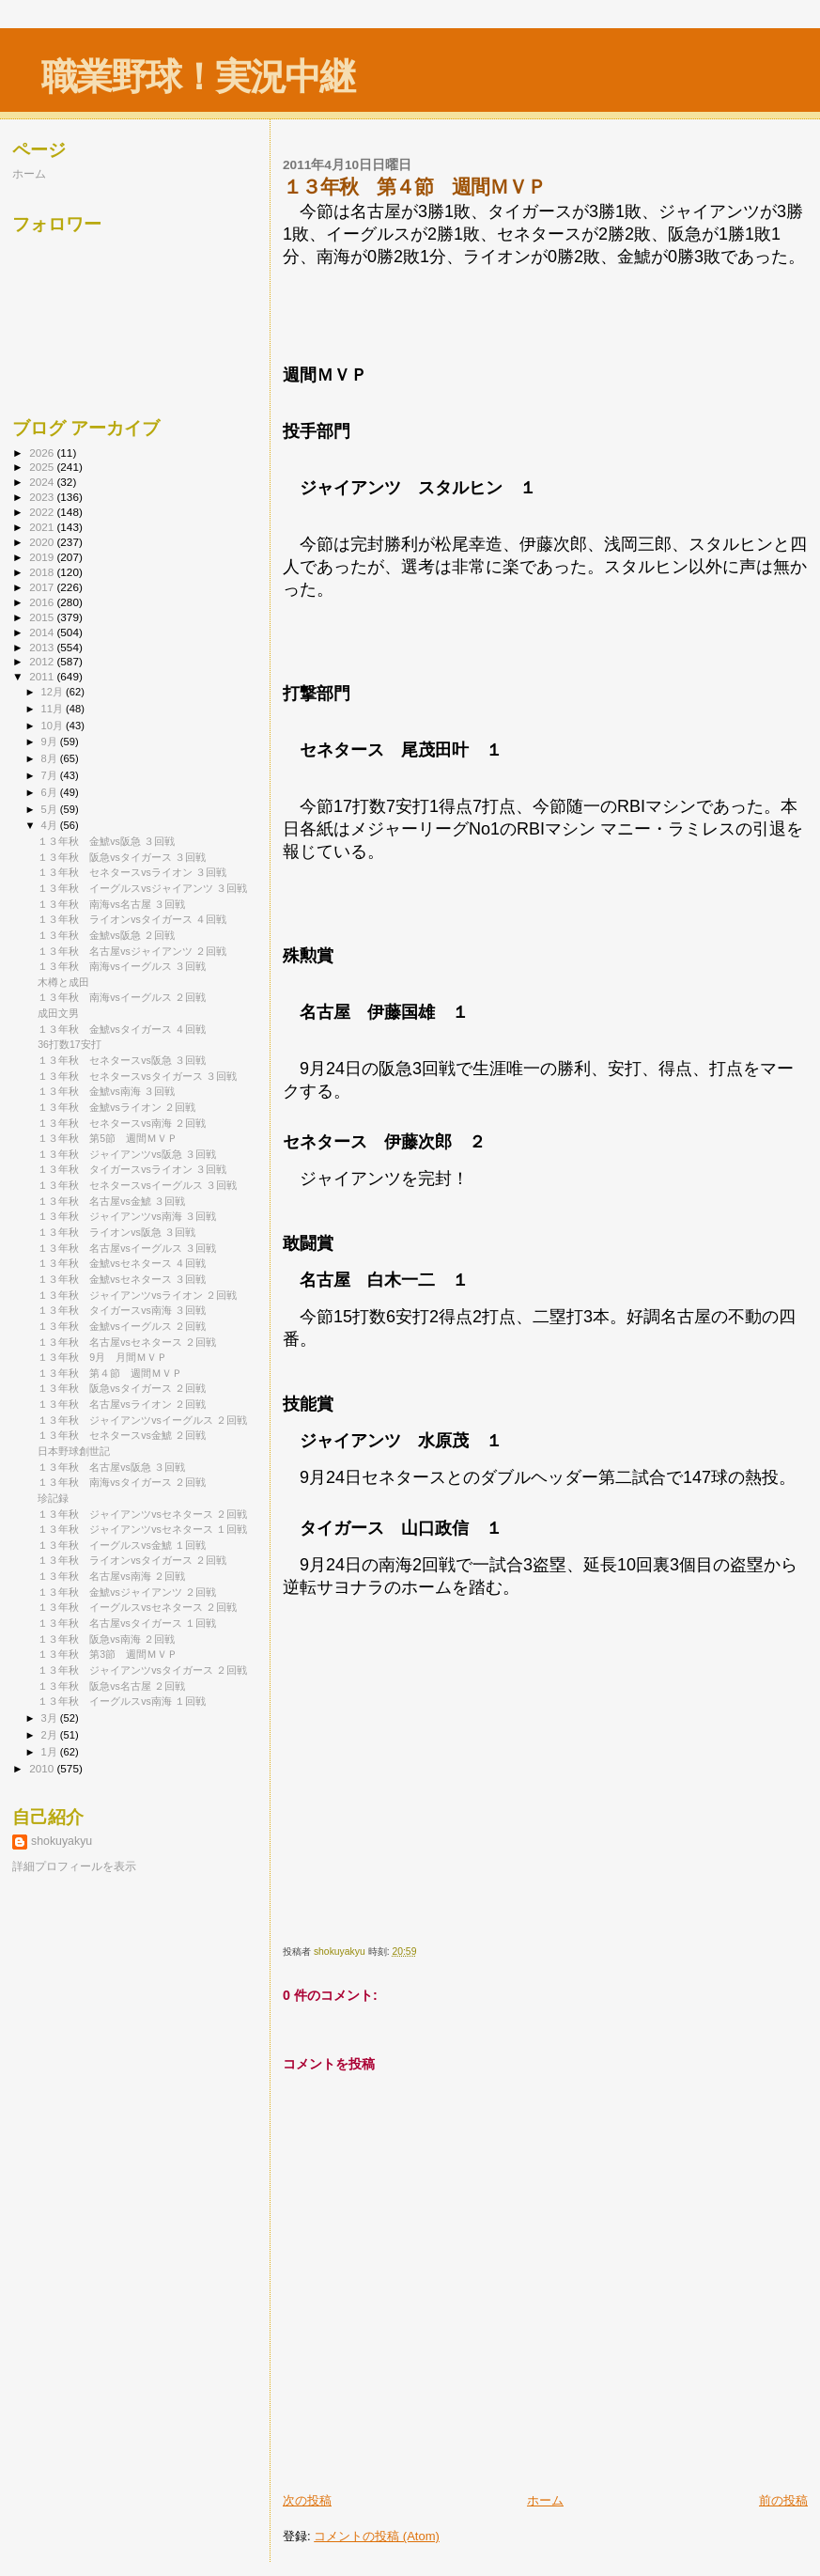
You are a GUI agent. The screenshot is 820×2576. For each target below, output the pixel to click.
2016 (42, 602)
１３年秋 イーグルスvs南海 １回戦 (122, 1701)
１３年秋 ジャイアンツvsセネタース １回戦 (142, 1529)
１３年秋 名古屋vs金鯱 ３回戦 (111, 1201)
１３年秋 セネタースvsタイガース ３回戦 (137, 1076)
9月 (50, 741)
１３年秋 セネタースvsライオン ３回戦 (132, 872)
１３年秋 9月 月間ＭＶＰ (108, 1357)
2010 (42, 1768)
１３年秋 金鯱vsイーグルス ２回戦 (122, 1326)
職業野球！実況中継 (197, 76)
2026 (42, 452)
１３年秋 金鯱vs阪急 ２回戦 (106, 935)
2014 (42, 632)
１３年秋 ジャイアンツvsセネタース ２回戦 (142, 1514)
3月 (50, 1718)
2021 (42, 527)
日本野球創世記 (74, 1451)
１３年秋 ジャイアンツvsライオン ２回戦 (137, 1295)
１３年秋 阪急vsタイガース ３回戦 (122, 857)
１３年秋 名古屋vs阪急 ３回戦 (111, 1467)
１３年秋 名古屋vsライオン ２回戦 (122, 1404)
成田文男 (58, 1013)
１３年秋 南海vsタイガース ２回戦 (122, 1482)
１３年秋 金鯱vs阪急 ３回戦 (106, 841)
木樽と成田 (63, 982)
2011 (42, 676)
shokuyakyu (61, 1841)
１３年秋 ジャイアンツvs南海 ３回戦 (127, 1216)
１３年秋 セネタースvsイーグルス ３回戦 (137, 1185)
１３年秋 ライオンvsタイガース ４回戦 (132, 919)
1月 (50, 1751)
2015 (42, 617)
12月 (53, 691)
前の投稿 (783, 2500)
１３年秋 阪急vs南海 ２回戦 (106, 1639)
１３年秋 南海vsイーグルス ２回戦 (122, 997)
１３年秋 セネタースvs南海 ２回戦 (122, 1123)
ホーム (545, 2500)
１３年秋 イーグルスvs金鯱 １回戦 (122, 1545)
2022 (42, 512)
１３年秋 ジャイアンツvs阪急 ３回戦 (127, 1154)
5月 (50, 809)
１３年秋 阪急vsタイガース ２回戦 (122, 1388)
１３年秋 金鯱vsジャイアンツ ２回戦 (127, 1592)
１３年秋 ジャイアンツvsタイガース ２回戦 (142, 1670)
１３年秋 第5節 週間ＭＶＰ (108, 1138)
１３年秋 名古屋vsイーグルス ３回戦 (127, 1248)
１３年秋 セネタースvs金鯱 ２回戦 (122, 1435)
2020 (42, 542)
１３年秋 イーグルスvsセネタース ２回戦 (137, 1607)
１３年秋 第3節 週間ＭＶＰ (108, 1654)
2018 (42, 572)
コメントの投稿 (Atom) (377, 2536)
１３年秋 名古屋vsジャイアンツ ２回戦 (132, 951)
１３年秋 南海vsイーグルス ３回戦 (122, 966)
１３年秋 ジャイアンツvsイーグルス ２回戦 (142, 1420)
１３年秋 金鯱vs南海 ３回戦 (106, 1091)
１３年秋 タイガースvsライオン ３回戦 (132, 1169)
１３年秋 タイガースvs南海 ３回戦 (122, 1310)
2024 (42, 482)
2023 (42, 497)
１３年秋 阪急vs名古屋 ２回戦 (111, 1686)
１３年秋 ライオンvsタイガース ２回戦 (132, 1560)
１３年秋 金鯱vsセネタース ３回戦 (122, 1279)
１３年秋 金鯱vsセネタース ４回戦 (122, 1263)
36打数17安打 (69, 1044)
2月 (50, 1735)
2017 (42, 587)
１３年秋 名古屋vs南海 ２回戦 (111, 1576)
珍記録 (53, 1498)
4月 (50, 825)
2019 (42, 557)
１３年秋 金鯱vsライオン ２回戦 (122, 1107)
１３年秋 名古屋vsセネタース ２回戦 (127, 1342)
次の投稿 (307, 2500)
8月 (50, 758)
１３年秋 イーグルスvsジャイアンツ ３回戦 (142, 888)
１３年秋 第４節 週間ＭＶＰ (110, 1373)
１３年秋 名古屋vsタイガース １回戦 (127, 1623)
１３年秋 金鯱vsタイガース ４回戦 (122, 1029)
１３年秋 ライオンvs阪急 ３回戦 (116, 1232)
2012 (42, 661)
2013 (42, 647)
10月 (53, 725)
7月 (50, 775)
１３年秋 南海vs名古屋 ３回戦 (111, 904)
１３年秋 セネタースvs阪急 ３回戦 (122, 1060)
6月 (50, 792)
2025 (42, 467)
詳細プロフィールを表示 (74, 1866)
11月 (53, 708)
